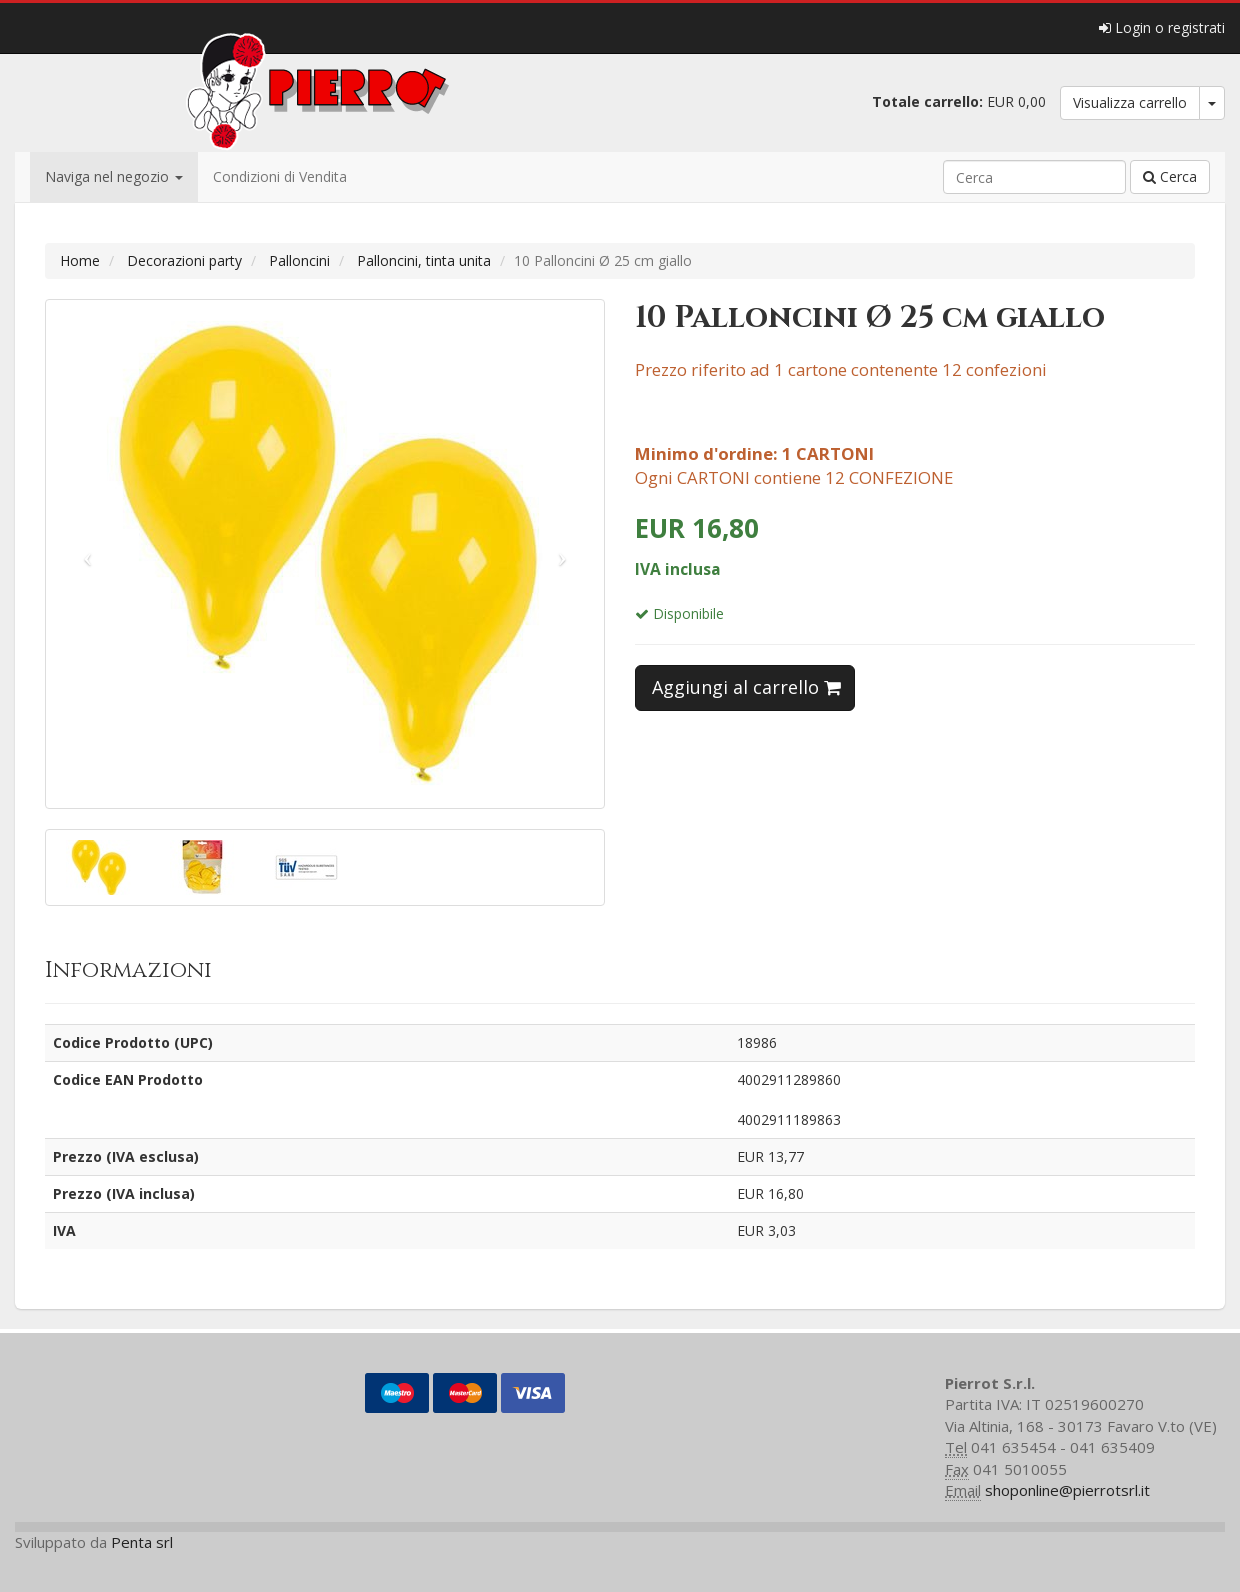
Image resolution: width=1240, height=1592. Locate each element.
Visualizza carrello (1130, 102)
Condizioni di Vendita (280, 176)
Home (80, 260)
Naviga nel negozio (114, 176)
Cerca (1170, 176)
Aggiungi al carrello (746, 687)
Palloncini (299, 260)
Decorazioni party (184, 260)
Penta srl (142, 1542)
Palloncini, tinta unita (424, 260)
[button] (88, 554)
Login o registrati (1162, 27)
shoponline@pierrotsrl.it (1067, 1490)
